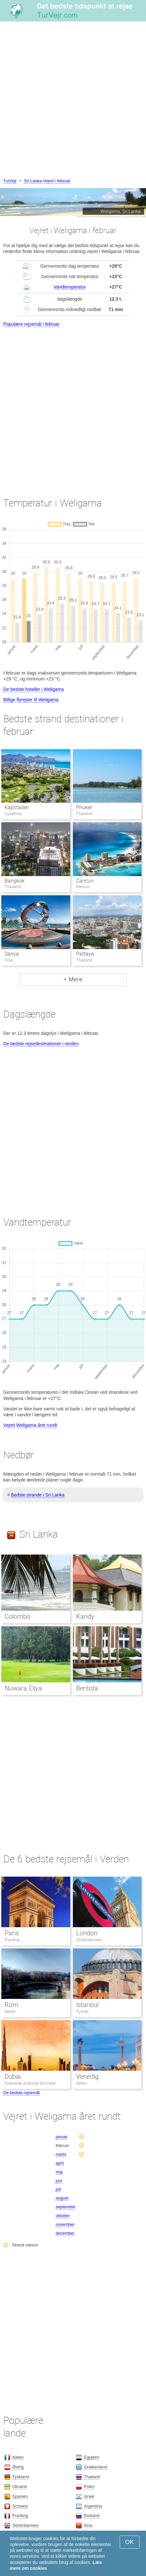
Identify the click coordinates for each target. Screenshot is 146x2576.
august (62, 2198)
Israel (89, 2496)
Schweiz (20, 2506)
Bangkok (15, 881)
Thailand (92, 2476)
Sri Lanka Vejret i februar (47, 180)
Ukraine (19, 2486)
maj (59, 2171)
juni (59, 2180)
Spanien (20, 2496)
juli (58, 2189)
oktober (63, 2215)
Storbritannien (89, 1939)
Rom (11, 2005)
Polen (89, 2486)
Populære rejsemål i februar (31, 324)
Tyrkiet (82, 2011)
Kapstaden (17, 807)
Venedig (87, 2076)
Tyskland (20, 2476)
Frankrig (12, 1939)
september (65, 2206)
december (65, 2233)
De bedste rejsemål (21, 2092)
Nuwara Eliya (23, 1688)
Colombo (17, 1616)
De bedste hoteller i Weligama (33, 689)
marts (61, 2154)
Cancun (85, 881)
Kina (88, 2525)
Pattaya (85, 954)
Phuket (84, 807)
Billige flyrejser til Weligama (31, 699)
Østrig (18, 2466)
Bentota (87, 1688)
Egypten (92, 2457)
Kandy (85, 1616)
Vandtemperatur (70, 287)
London (87, 1933)
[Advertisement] (73, 101)
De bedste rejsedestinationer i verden (41, 1043)
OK (129, 2542)
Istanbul (87, 2005)
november (65, 2224)
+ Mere (73, 979)
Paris (12, 1933)
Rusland (92, 2515)
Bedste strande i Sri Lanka (37, 1494)
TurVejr (10, 180)
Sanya (12, 954)
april (60, 2163)
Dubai (13, 2076)
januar (61, 2136)
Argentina (93, 2506)
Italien (10, 2011)
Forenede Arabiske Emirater (30, 2083)
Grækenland (95, 2466)
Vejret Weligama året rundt (30, 1425)
